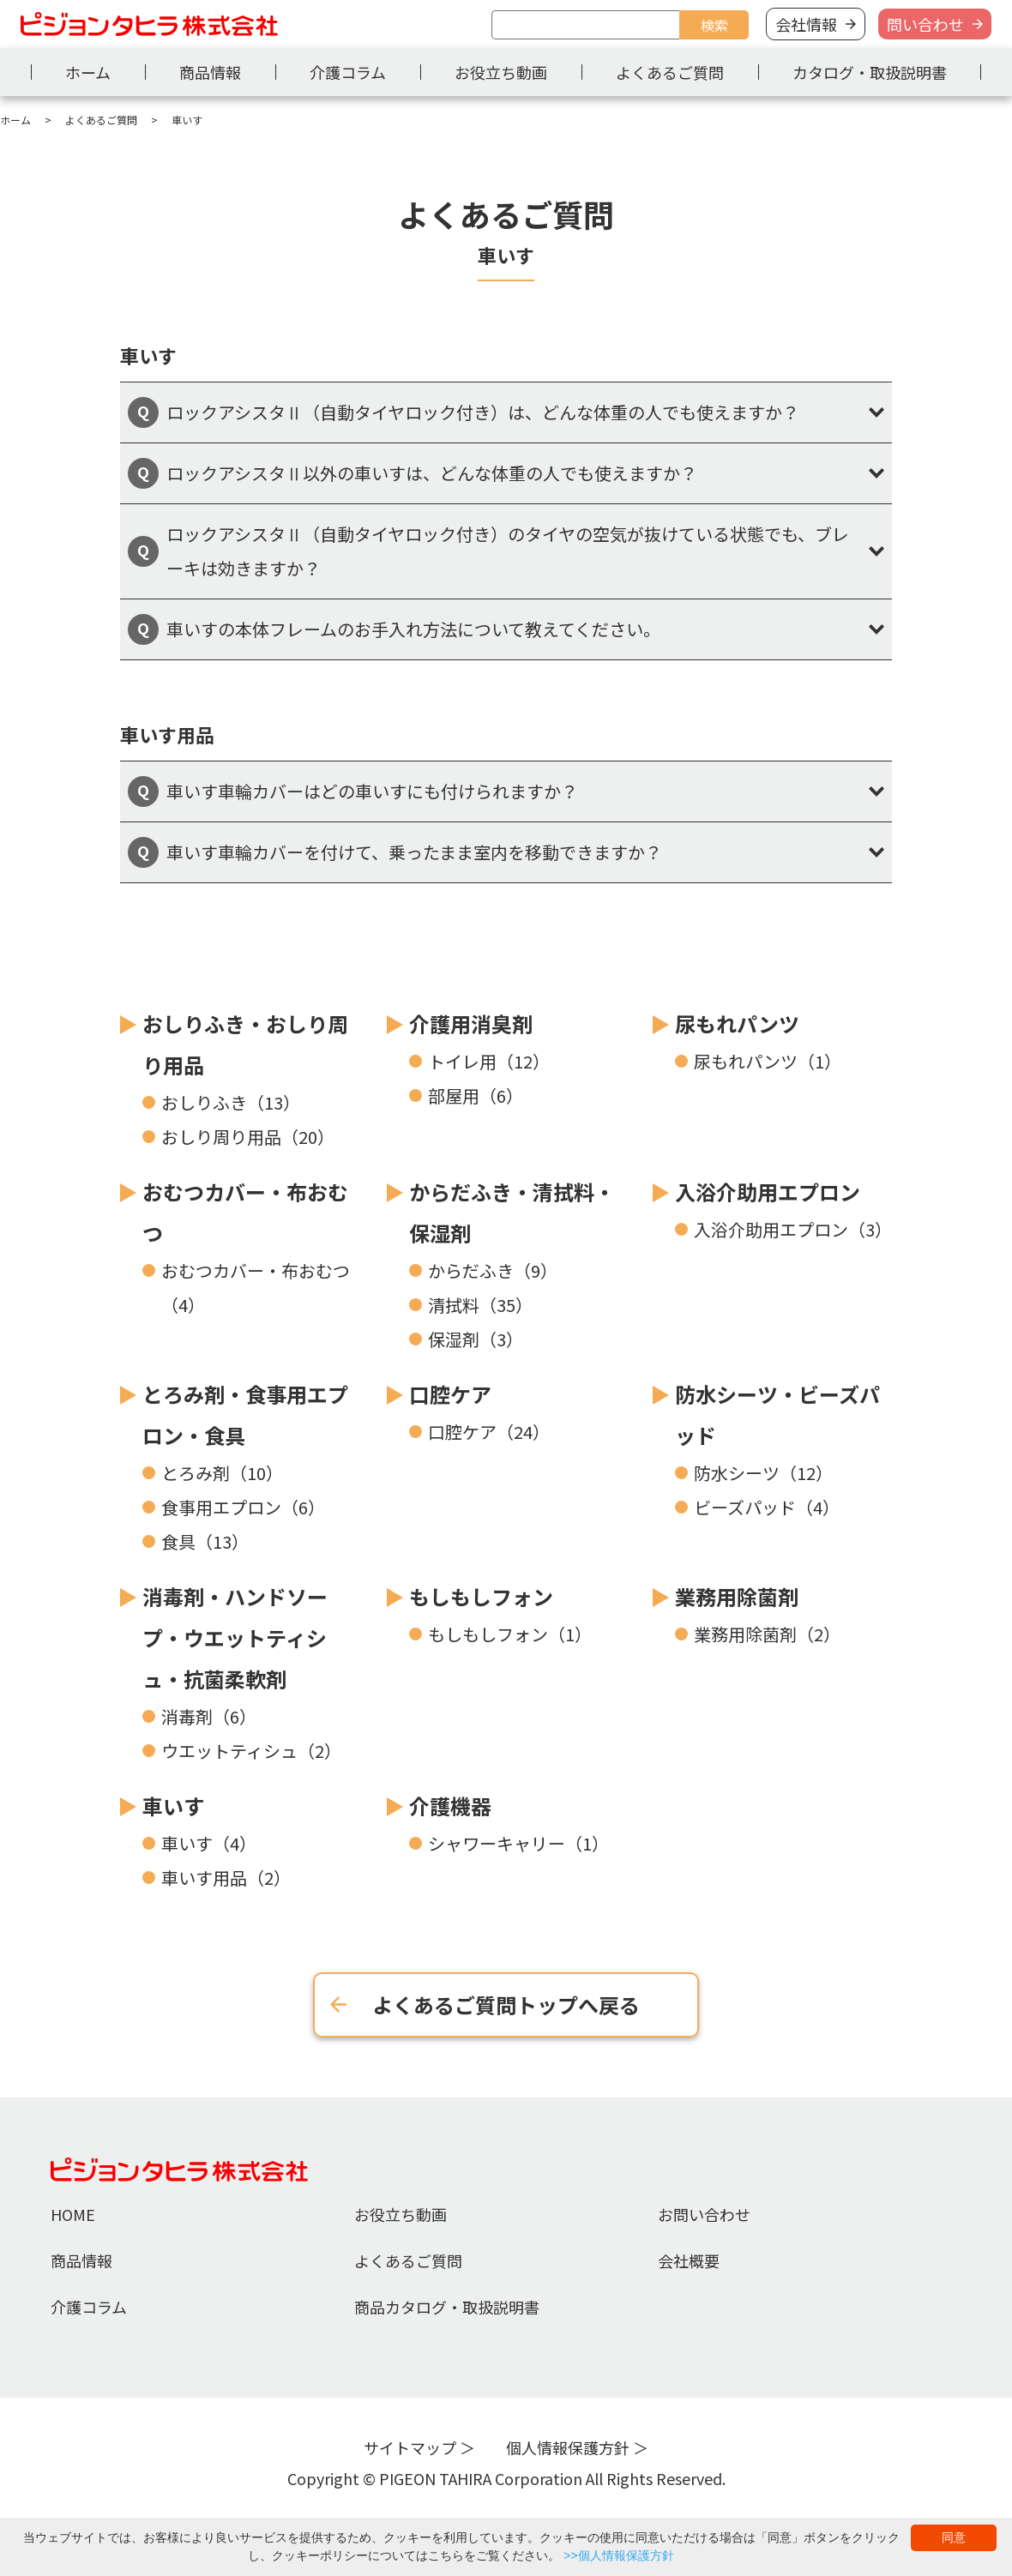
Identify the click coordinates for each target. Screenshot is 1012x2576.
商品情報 (210, 72)
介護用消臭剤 (471, 1023)
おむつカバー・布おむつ (245, 1212)
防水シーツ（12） (763, 1472)
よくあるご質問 (670, 72)
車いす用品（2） (226, 1877)
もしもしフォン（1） (510, 1634)
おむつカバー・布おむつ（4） (255, 1287)
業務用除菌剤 (736, 1596)
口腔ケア (450, 1394)
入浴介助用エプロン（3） (793, 1229)
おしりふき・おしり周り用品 (245, 1044)
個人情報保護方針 (567, 2447)
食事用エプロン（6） (243, 1507)
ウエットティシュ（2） (251, 1750)
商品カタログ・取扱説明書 (446, 2307)
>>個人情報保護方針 (618, 2555)
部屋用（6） (475, 1095)
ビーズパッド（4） (767, 1507)
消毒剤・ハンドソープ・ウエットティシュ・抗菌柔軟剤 (235, 1637)
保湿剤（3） (475, 1339)
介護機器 (450, 1806)
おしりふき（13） (230, 1102)
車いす (173, 1806)
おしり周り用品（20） (247, 1136)
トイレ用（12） (489, 1061)
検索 (714, 25)
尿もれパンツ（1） (767, 1061)
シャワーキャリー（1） (518, 1843)
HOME (73, 2214)
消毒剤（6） (208, 1716)
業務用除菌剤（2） (767, 1634)
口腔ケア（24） (489, 1431)
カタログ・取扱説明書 (869, 72)
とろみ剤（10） (222, 1472)
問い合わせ (925, 24)
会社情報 (806, 24)
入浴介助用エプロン (767, 1192)
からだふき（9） (492, 1270)
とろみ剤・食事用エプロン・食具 (245, 1414)
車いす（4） (208, 1843)
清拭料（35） (480, 1304)
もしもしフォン (481, 1596)
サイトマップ (410, 2447)
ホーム (88, 72)
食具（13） (205, 1541)
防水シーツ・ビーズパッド (777, 1414)
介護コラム (348, 72)
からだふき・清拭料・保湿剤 (512, 1212)
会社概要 (689, 2260)
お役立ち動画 (501, 72)
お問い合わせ (704, 2214)
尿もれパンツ (737, 1023)
